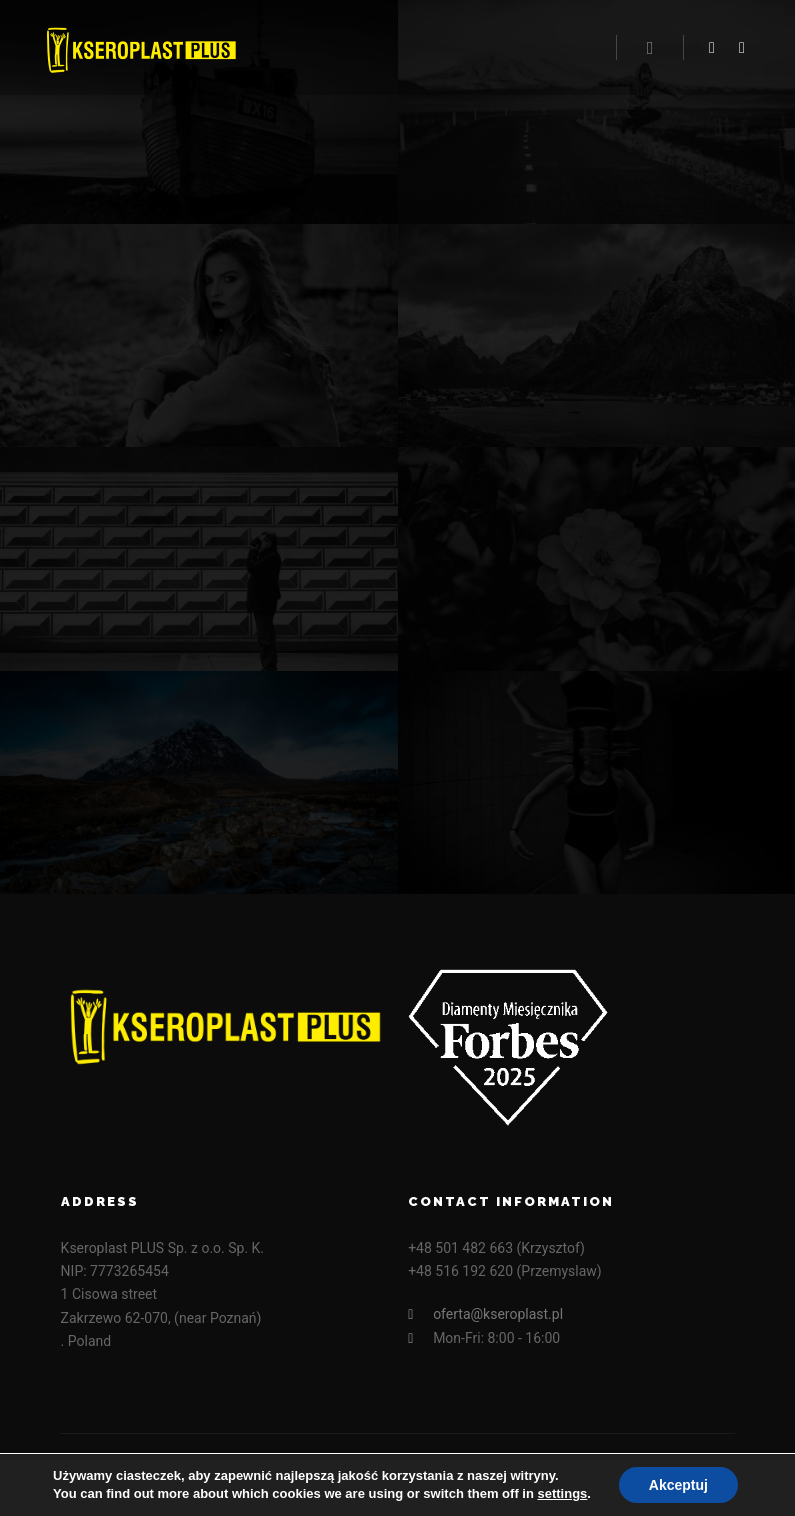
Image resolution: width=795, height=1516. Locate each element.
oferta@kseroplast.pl (485, 1314)
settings (562, 1493)
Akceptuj (678, 1485)
